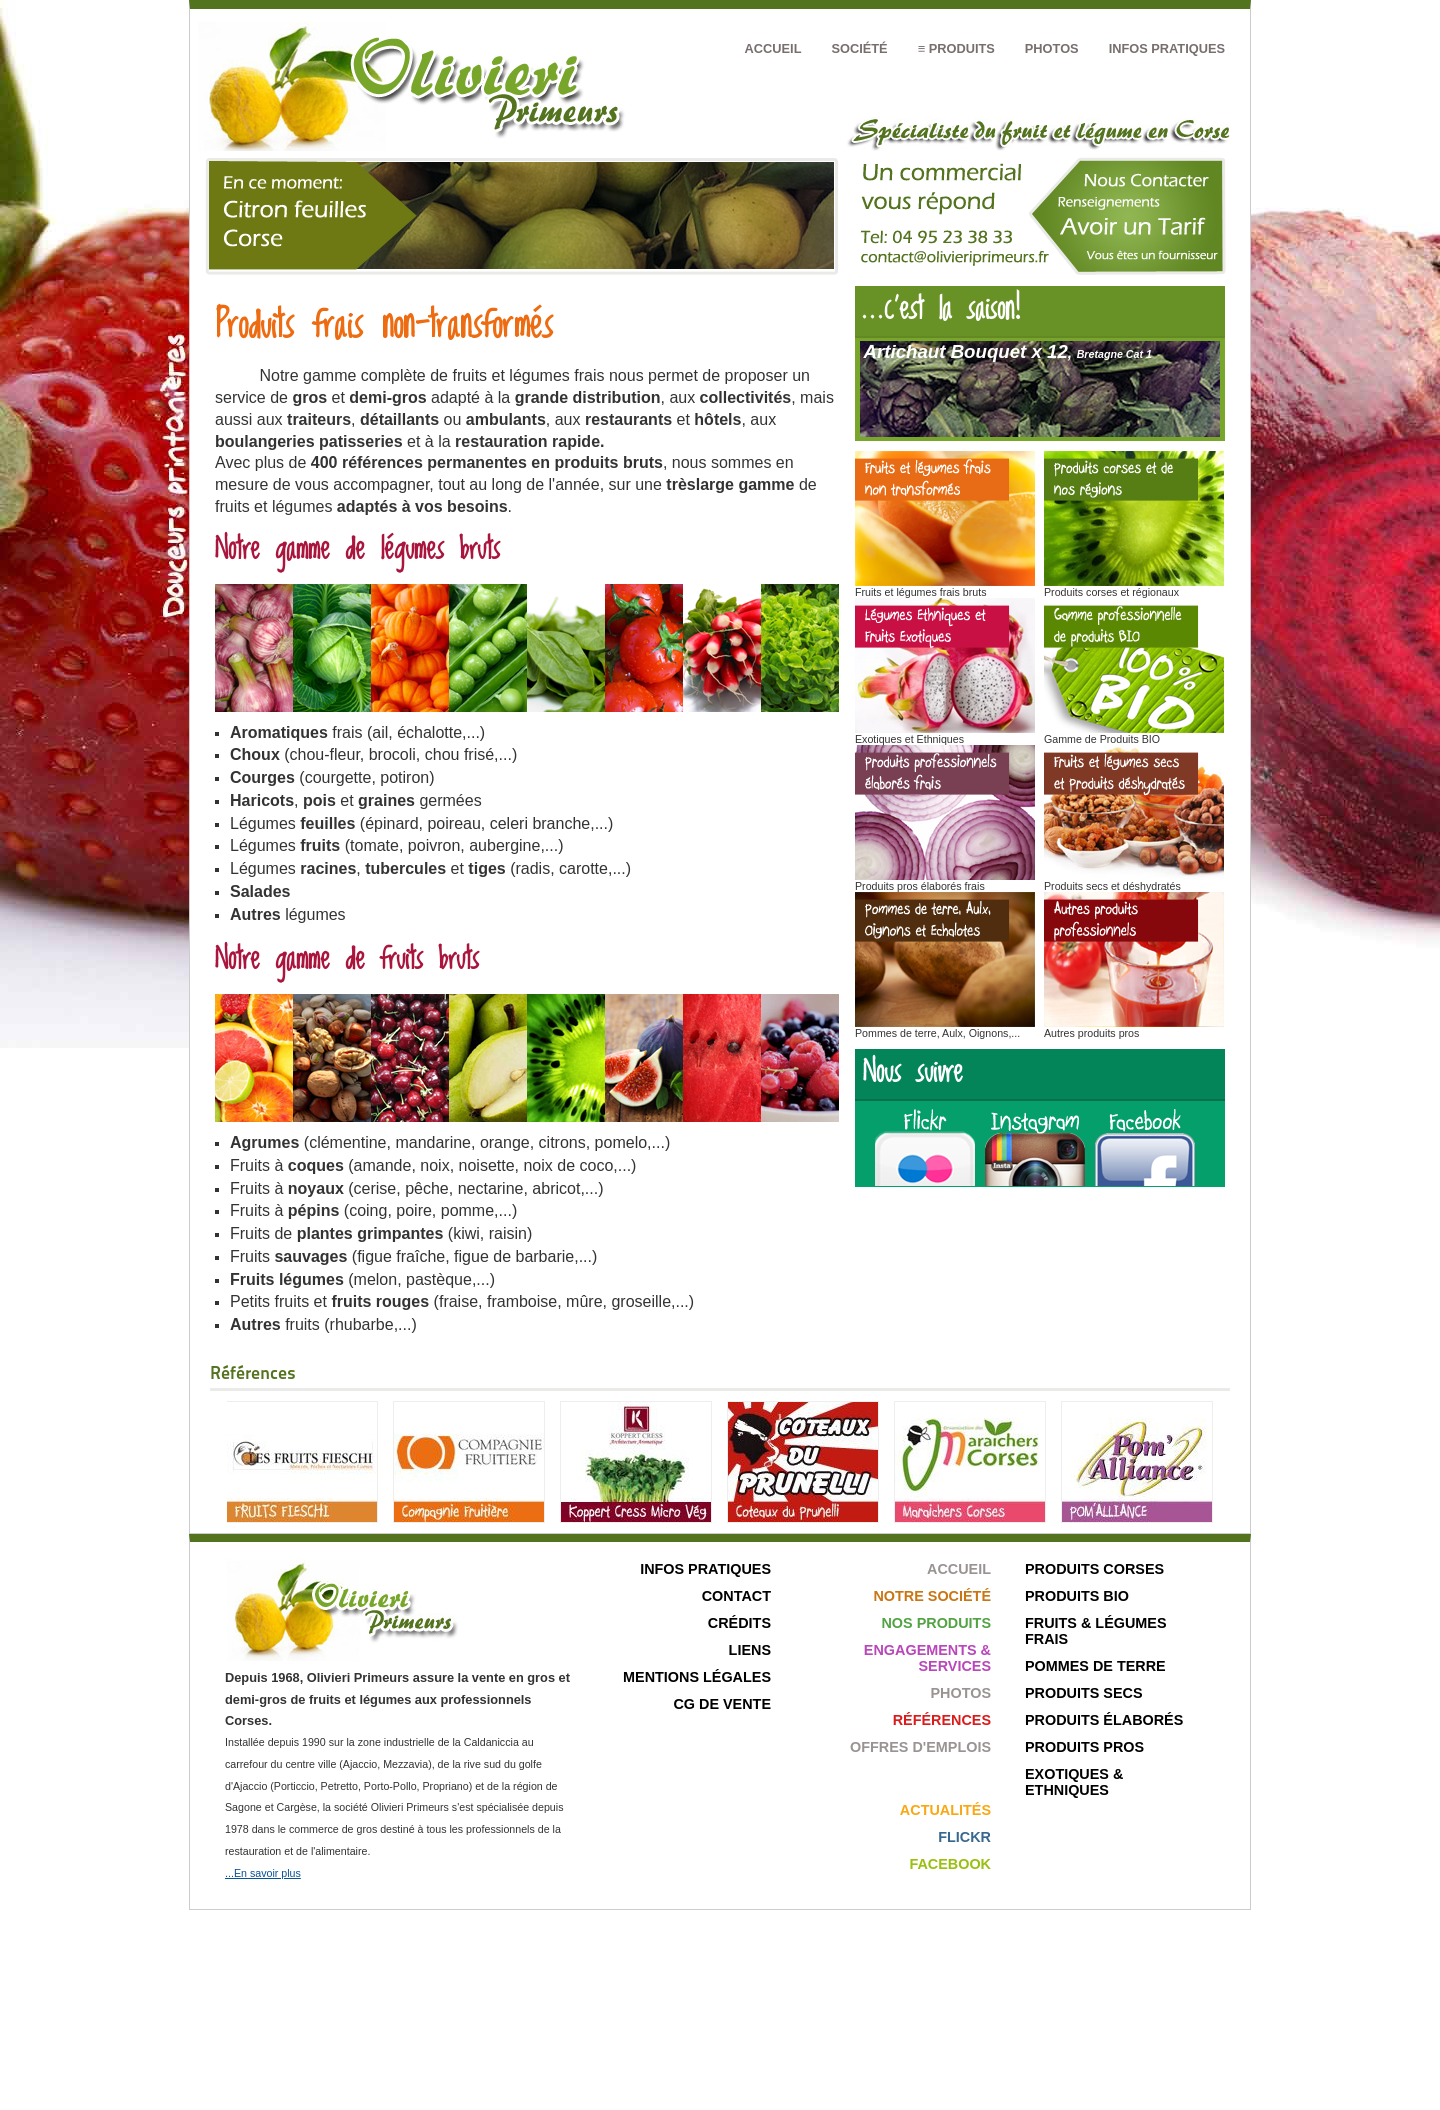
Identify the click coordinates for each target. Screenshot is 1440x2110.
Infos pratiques (1167, 48)
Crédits (739, 1623)
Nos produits (936, 1623)
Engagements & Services (927, 1658)
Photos (1052, 48)
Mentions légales (697, 1677)
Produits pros (1084, 1747)
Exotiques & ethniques (1074, 1782)
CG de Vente (722, 1704)
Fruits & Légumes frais (1096, 1631)
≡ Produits (956, 48)
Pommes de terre (1095, 1666)
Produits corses (1094, 1569)
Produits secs (1084, 1693)
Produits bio (1077, 1596)
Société (859, 48)
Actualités (945, 1810)
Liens (750, 1650)
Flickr (964, 1837)
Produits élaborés (1104, 1720)
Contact (736, 1596)
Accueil (773, 48)
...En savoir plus (263, 1873)
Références (942, 1720)
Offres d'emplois (920, 1747)
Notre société (932, 1596)
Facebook (950, 1864)
